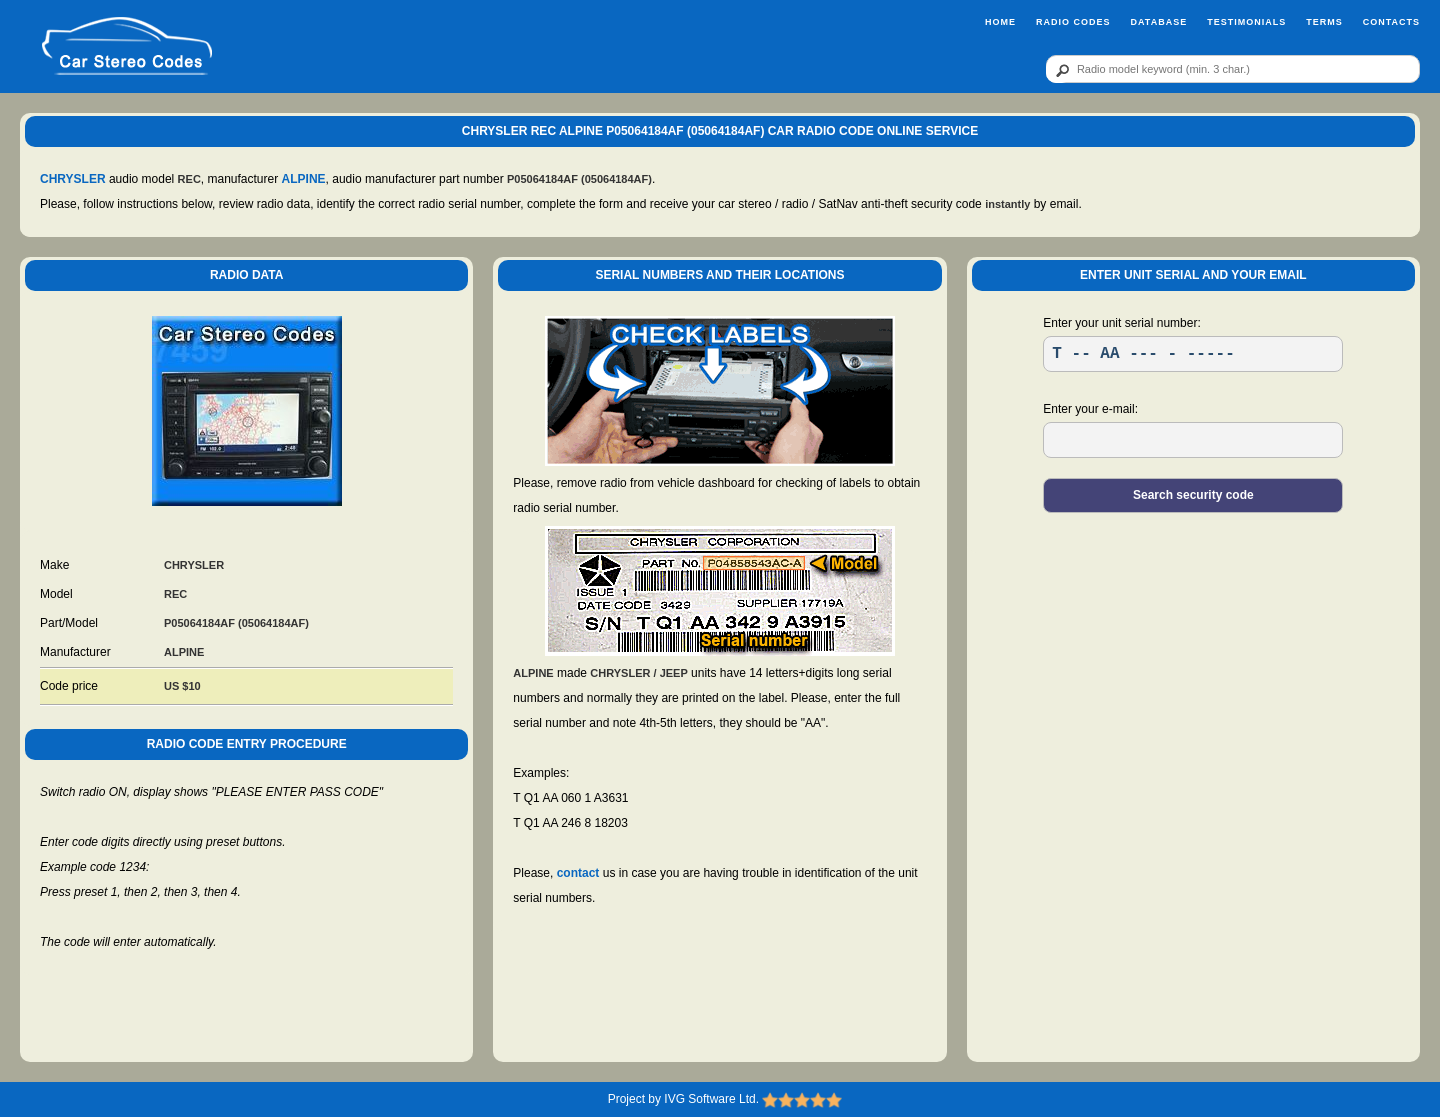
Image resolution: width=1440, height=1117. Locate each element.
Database (1158, 22)
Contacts (1391, 22)
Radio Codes (1073, 22)
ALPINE (304, 179)
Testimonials (1246, 22)
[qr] (1233, 69)
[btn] (1059, 70)
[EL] (1193, 440)
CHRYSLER (73, 179)
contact (578, 873)
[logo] (127, 47)
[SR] (1193, 354)
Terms (1324, 22)
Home (1000, 22)
